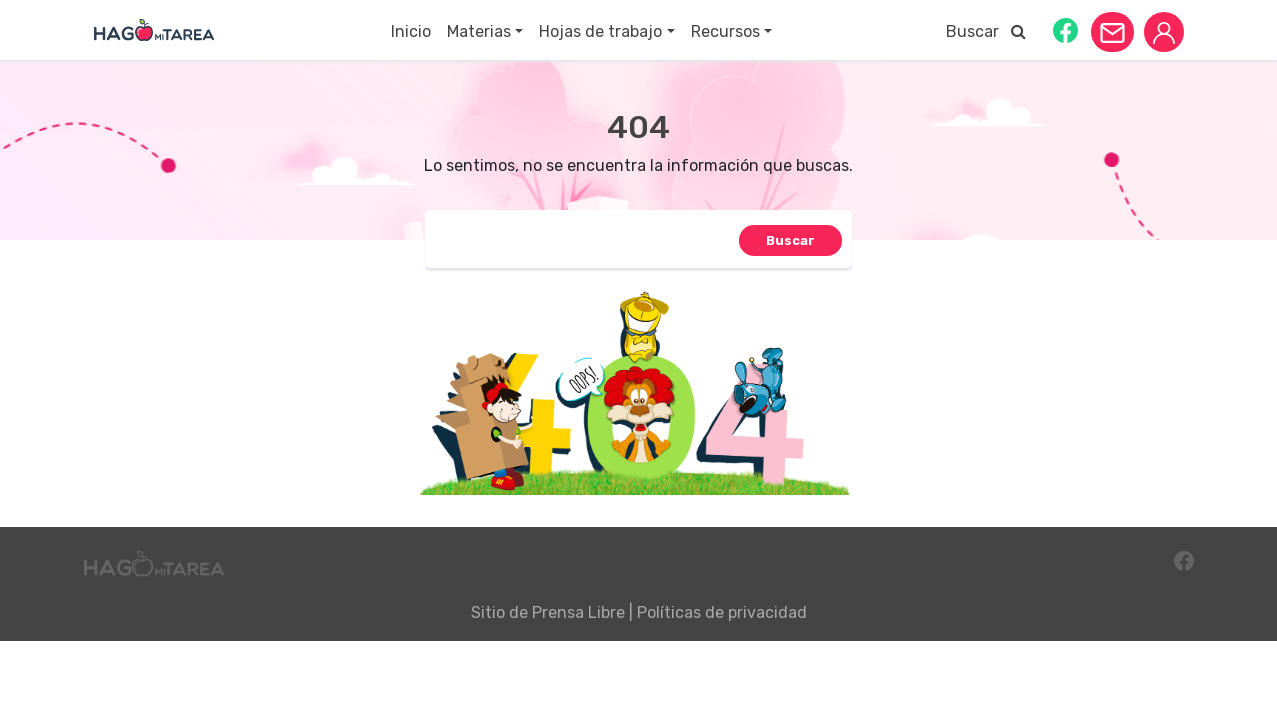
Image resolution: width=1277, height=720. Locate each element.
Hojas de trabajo (600, 31)
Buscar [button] (986, 31)
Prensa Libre (578, 612)
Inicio (411, 31)
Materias (479, 31)
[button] (1065, 29)
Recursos (725, 31)
